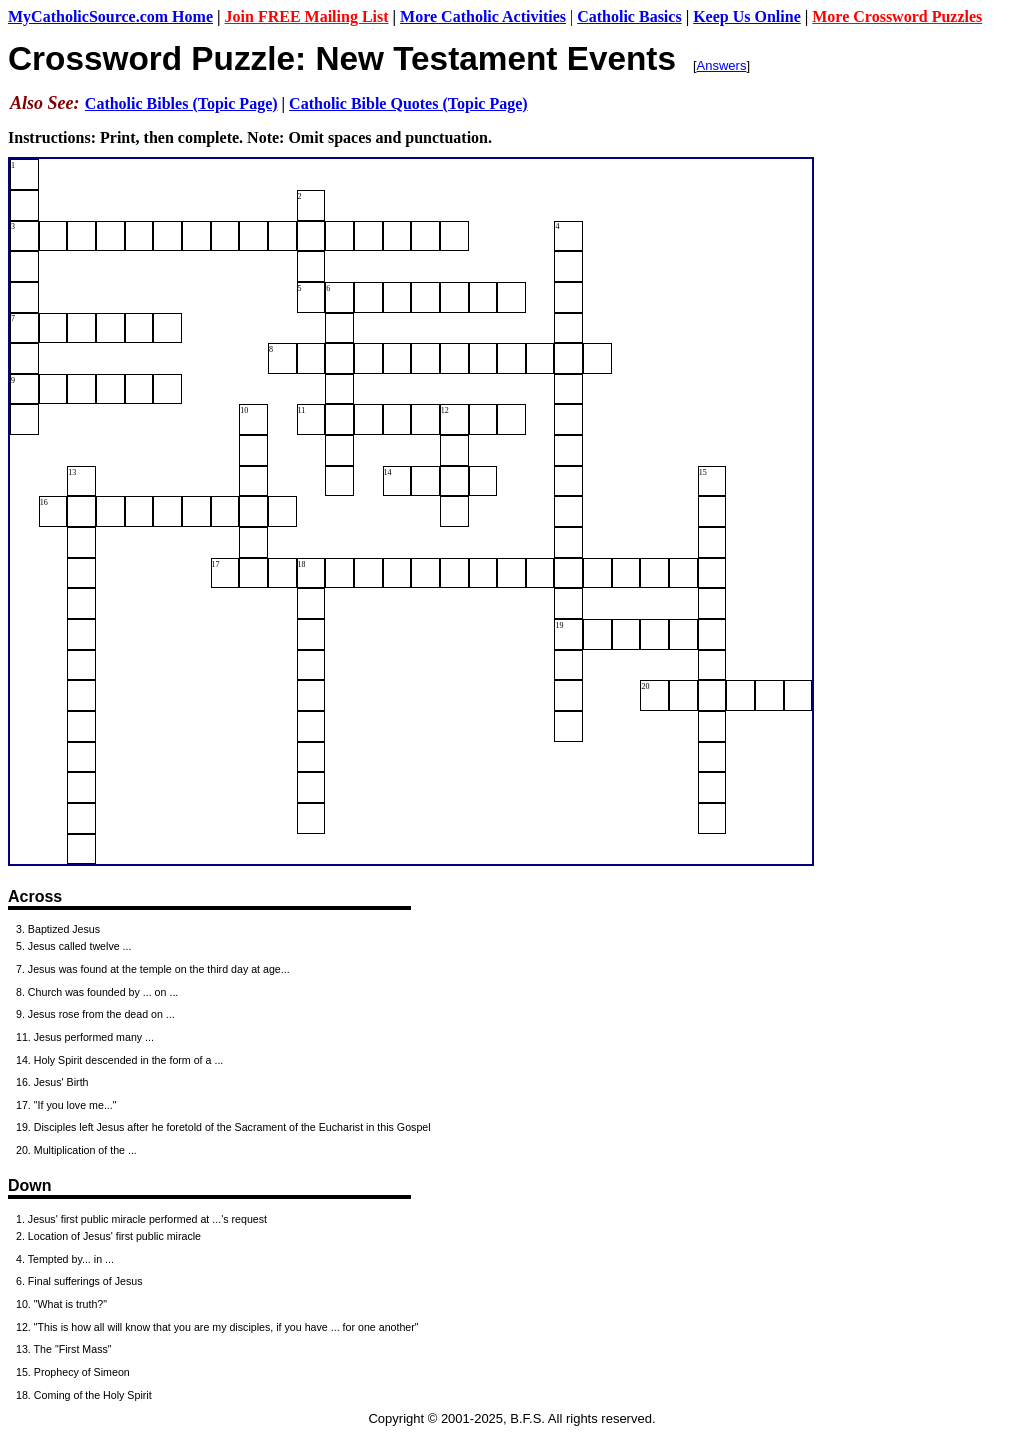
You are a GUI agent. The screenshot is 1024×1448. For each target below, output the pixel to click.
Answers (722, 65)
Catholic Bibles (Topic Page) (181, 103)
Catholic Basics (629, 16)
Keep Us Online (747, 16)
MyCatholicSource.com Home (110, 16)
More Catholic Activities (483, 16)
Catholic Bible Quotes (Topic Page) (408, 103)
